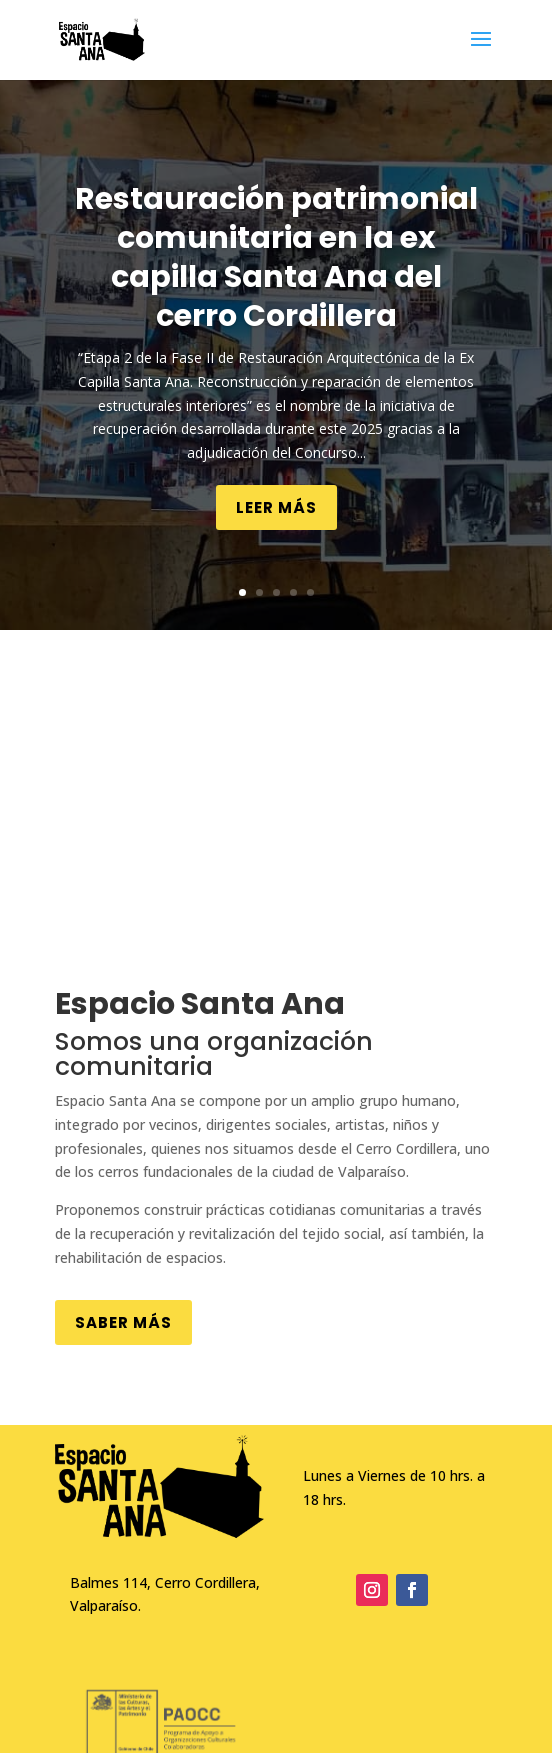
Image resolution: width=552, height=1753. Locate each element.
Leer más (276, 507)
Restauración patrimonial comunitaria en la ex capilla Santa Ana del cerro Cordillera (276, 257)
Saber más (123, 1322)
